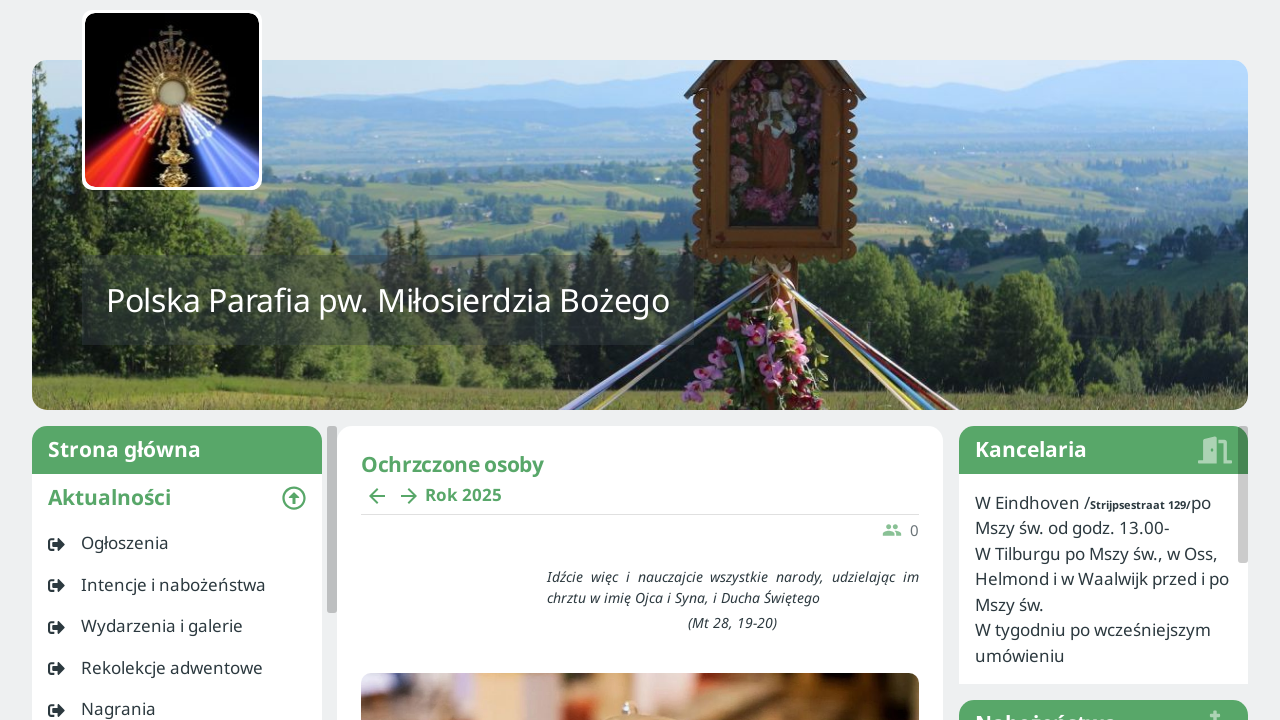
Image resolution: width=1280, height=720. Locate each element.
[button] (177, 498)
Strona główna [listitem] (177, 450)
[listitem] (177, 543)
